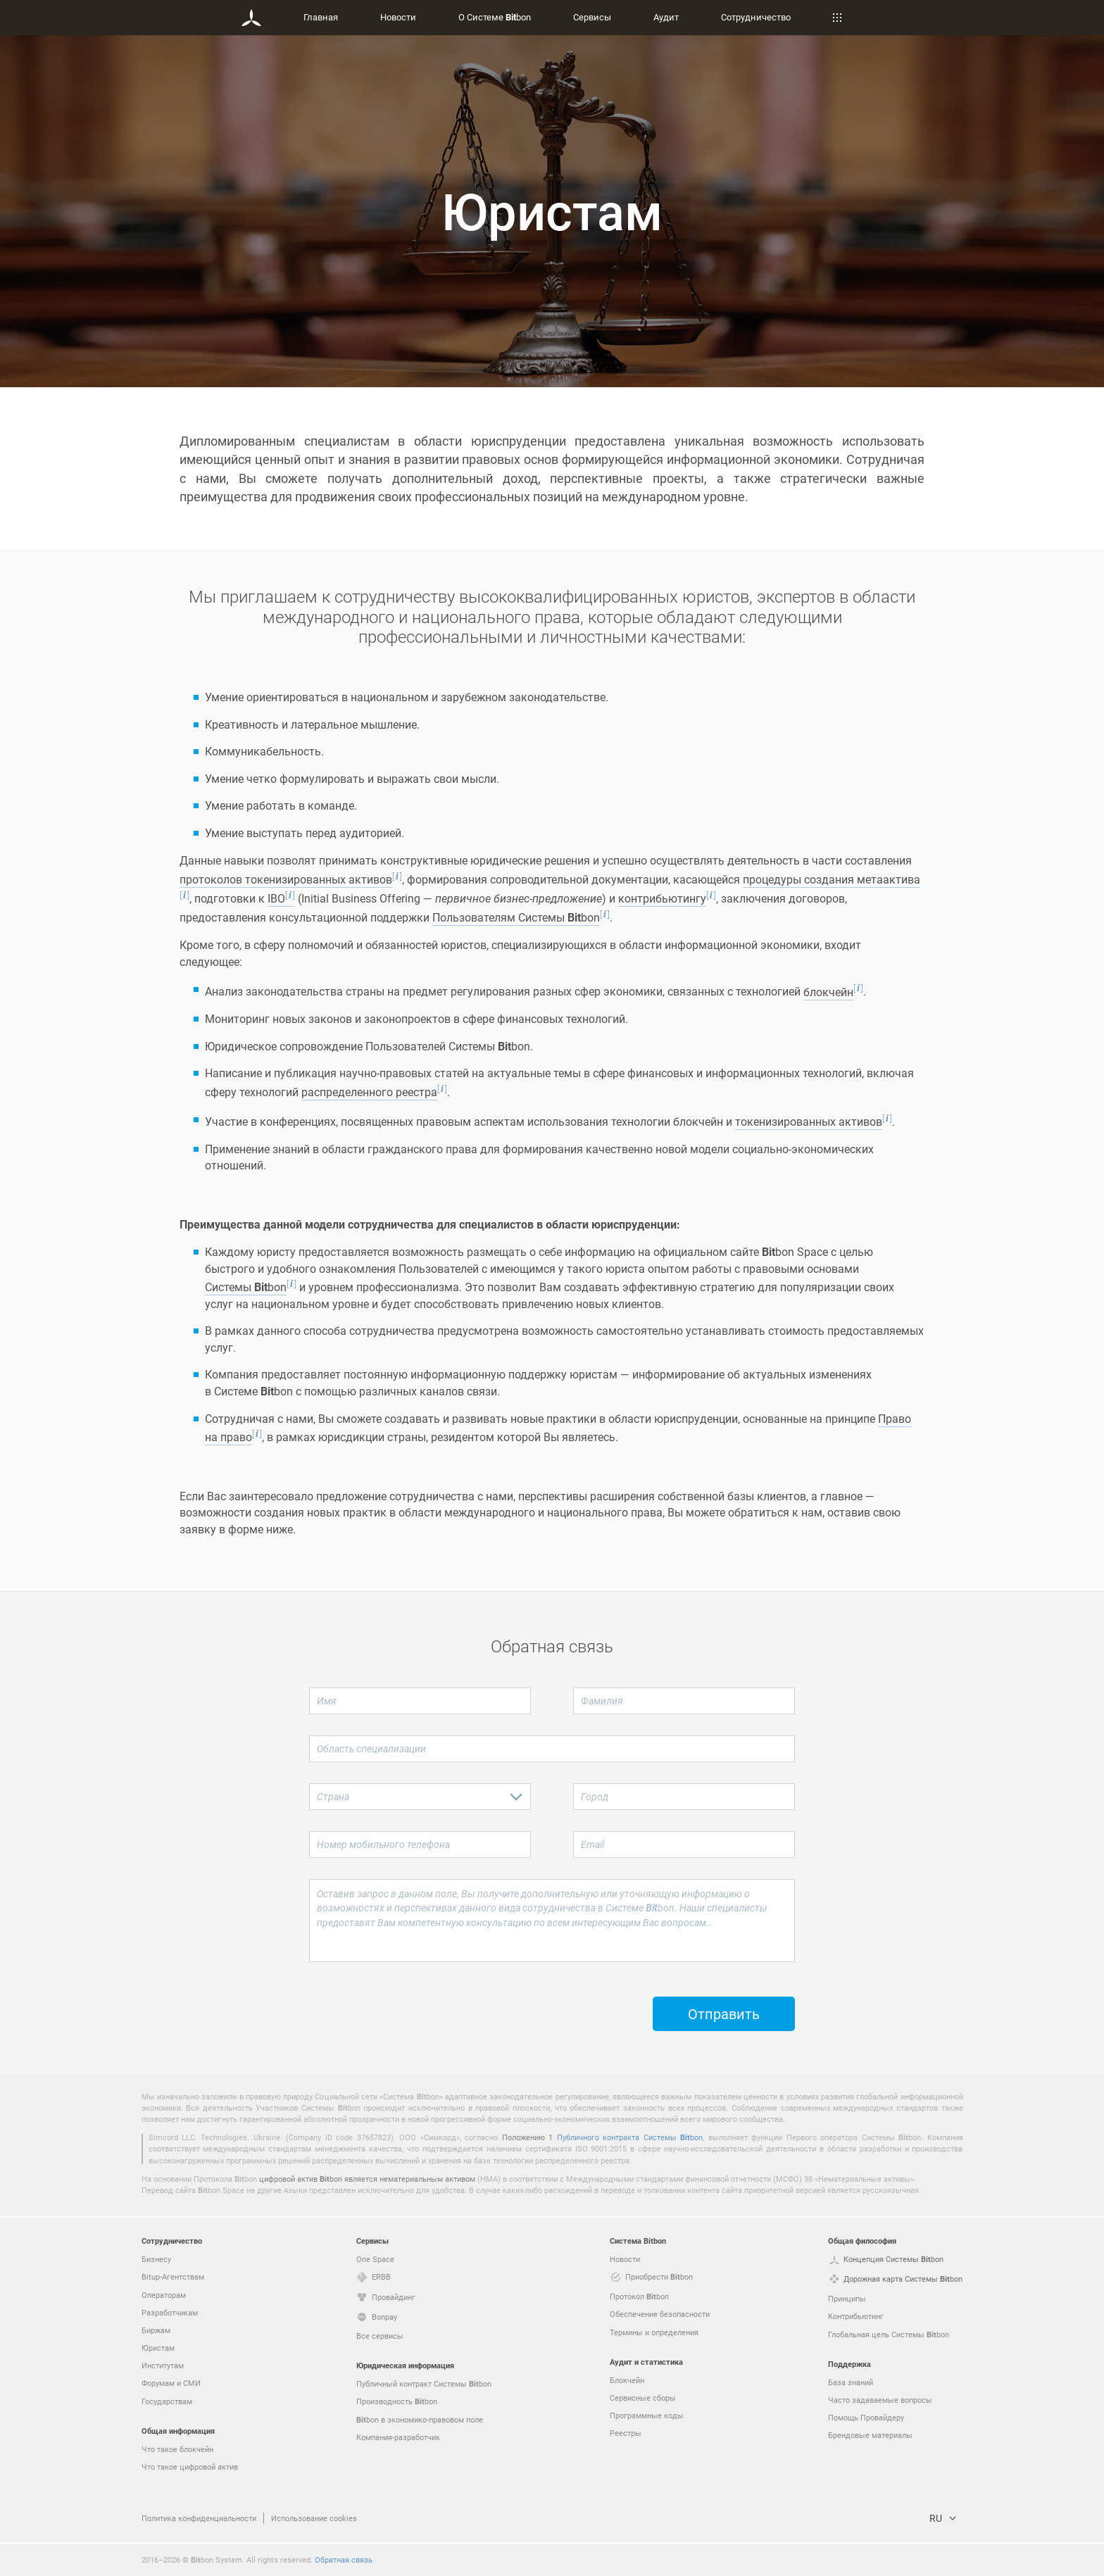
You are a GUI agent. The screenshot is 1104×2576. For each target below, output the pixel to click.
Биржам (156, 2330)
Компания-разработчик (398, 2437)
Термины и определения (654, 2332)
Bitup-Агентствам (173, 2276)
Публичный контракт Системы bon (423, 2383)
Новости (398, 17)
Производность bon (396, 2401)
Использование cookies (314, 2518)
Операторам (164, 2294)
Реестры (625, 2432)
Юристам (158, 2347)
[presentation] (416, 2003)
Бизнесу (156, 2259)
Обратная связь (343, 2559)
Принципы (847, 2298)
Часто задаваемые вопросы (880, 2399)
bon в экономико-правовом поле (419, 2419)
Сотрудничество (756, 17)
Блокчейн (627, 2380)
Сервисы (592, 17)
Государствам (167, 2401)
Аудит (666, 17)
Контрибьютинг (856, 2316)
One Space (375, 2259)
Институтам (163, 2365)
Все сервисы (379, 2335)
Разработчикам (170, 2312)
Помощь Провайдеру (866, 2417)
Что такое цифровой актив (190, 2466)
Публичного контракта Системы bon (630, 2137)
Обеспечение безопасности (660, 2313)
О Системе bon (494, 17)
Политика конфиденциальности (199, 2518)
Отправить (723, 2016)
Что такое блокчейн (177, 2449)
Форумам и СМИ (171, 2382)
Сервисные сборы (643, 2397)
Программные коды (647, 2415)
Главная (320, 17)
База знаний (850, 2382)
